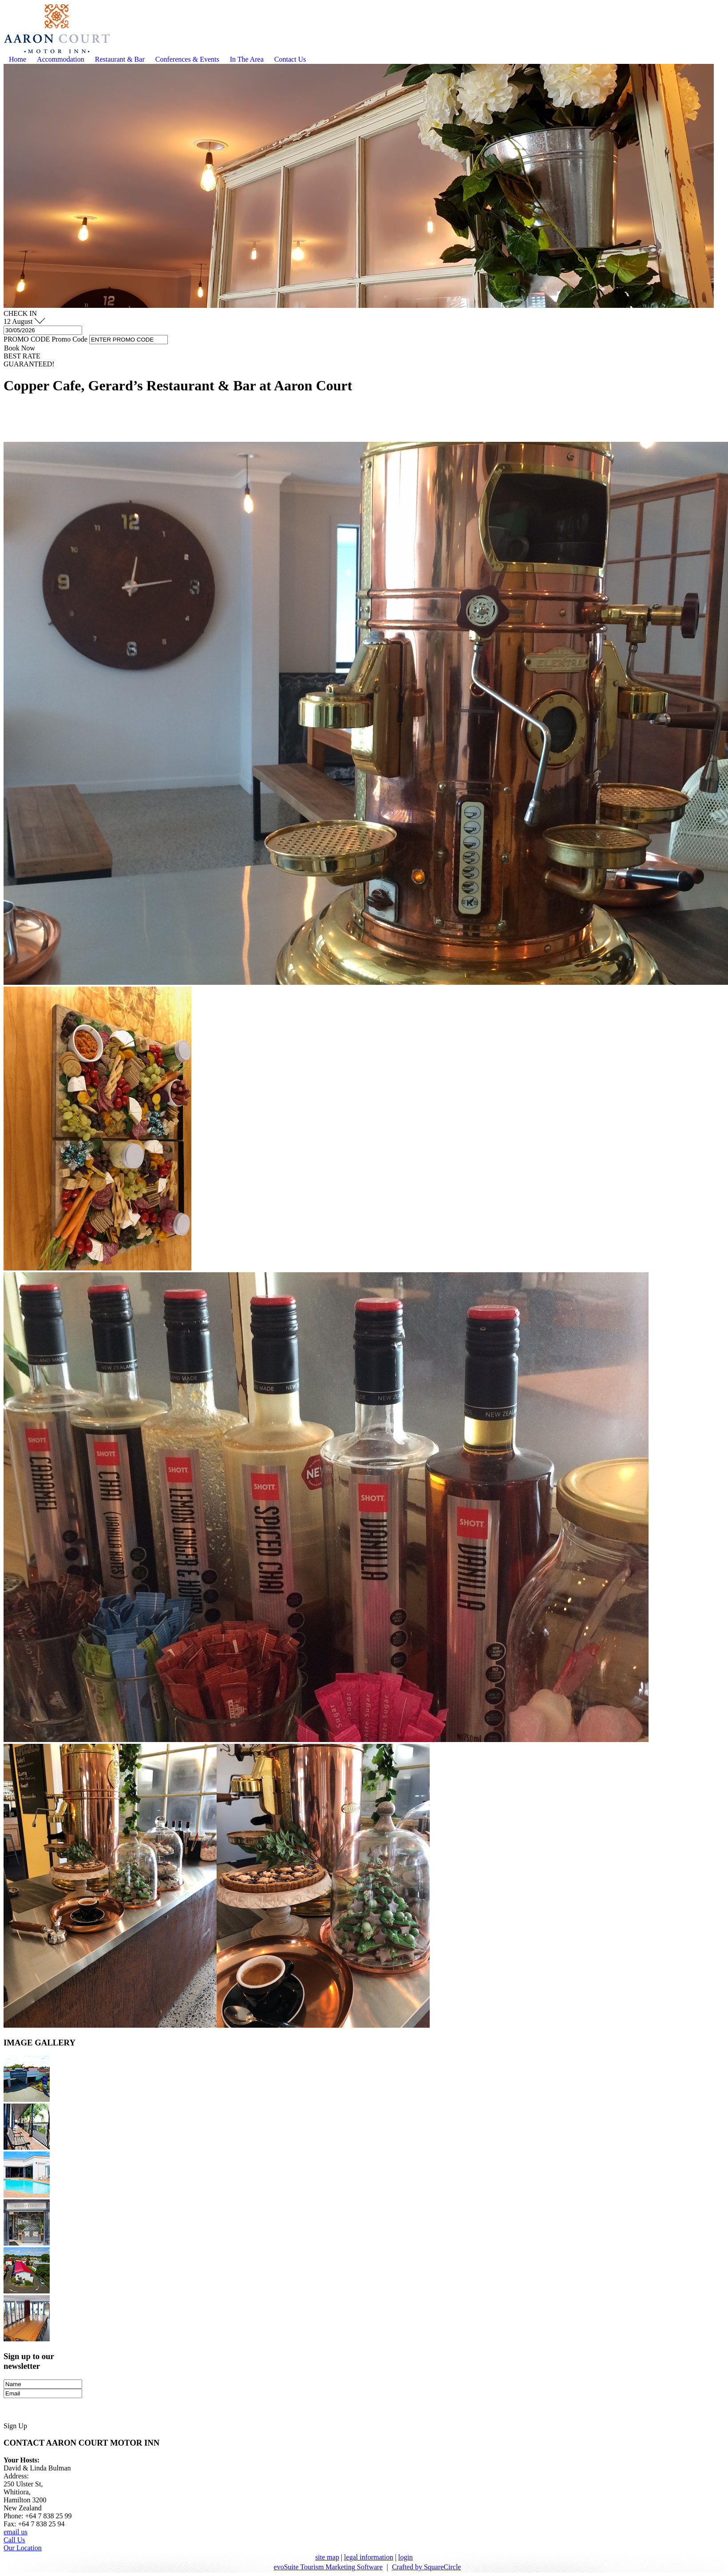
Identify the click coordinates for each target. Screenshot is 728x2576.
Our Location (23, 2548)
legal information (368, 2557)
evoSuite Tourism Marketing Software (328, 2567)
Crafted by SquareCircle (426, 2567)
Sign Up (15, 2426)
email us (16, 2532)
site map (327, 2557)
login (405, 2557)
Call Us (14, 2540)
